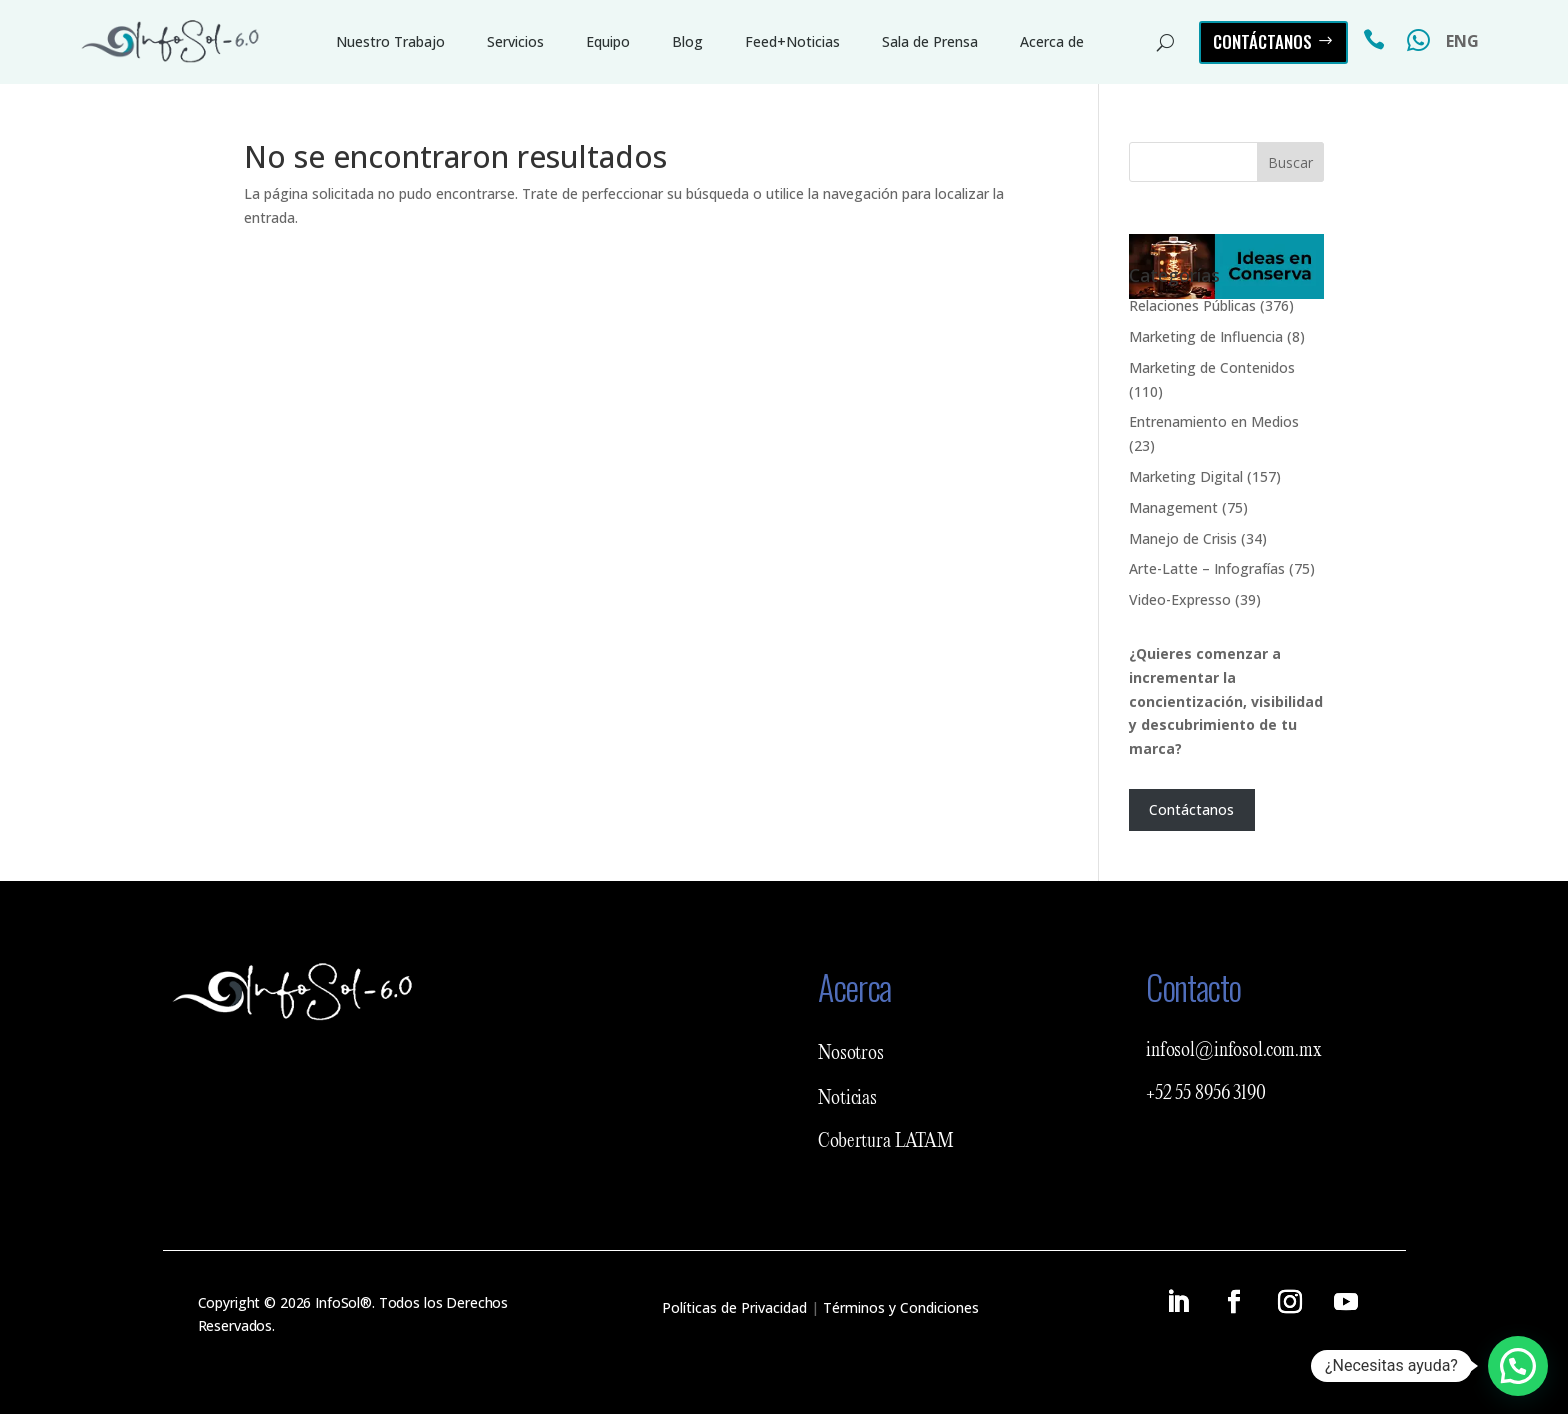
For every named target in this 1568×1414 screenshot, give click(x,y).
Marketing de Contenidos (1212, 367)
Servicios (515, 41)
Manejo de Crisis (1183, 538)
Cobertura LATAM (886, 1142)
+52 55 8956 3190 (1206, 1094)
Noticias (847, 1099)
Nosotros (851, 1054)
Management (1173, 507)
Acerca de (1052, 41)
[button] (1518, 1366)
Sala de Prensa (930, 41)
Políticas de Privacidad (734, 1307)
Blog (687, 41)
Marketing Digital (1186, 476)
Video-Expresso (1180, 599)
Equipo (608, 41)
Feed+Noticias (792, 41)
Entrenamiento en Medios (1214, 421)
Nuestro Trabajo (390, 41)
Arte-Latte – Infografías (1207, 568)
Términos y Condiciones (901, 1307)
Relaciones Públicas (1192, 305)
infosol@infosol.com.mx (1234, 1051)
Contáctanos (1262, 41)
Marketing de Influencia (1206, 336)
